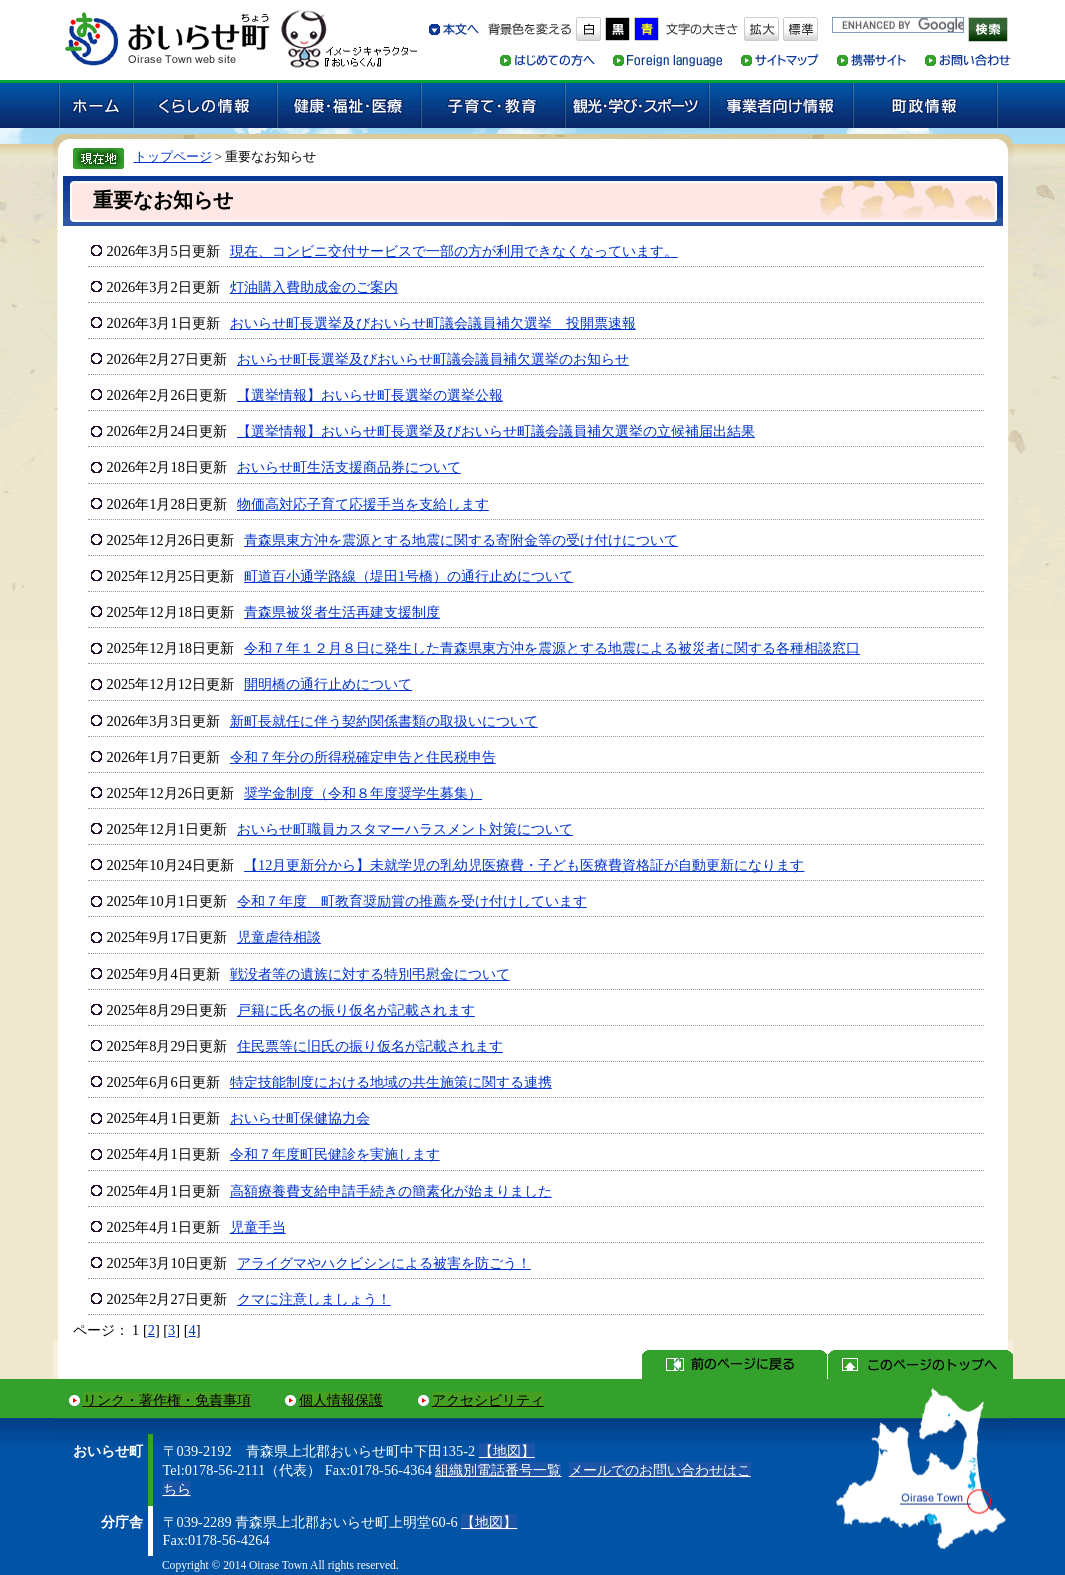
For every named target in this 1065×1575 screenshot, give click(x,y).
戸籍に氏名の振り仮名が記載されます (356, 1010)
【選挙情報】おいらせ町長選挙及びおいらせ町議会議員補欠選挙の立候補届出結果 (496, 431)
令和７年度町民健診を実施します (335, 1154)
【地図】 (507, 1451)
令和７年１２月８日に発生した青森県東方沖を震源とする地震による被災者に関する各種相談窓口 (552, 648)
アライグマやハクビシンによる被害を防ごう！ (384, 1263)
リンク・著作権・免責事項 (167, 1400)
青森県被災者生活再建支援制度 (342, 612)
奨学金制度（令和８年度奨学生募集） (363, 793)
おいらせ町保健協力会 (300, 1118)
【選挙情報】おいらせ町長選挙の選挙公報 (370, 395)
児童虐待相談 (279, 937)
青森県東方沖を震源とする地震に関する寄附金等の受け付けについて (461, 540)
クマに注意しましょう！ (314, 1299)
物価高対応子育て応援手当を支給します (363, 504)
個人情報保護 (341, 1400)
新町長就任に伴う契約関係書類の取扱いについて (384, 721)
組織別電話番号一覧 (498, 1470)
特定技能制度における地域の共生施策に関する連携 (391, 1082)
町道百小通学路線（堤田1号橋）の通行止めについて (408, 576)
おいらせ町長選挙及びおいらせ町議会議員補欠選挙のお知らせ (433, 359)
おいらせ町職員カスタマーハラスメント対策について (405, 829)
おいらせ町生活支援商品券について (349, 467)
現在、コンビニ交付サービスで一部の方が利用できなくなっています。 (454, 251)
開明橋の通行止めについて (328, 684)
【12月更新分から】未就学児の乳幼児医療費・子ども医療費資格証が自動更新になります (524, 865)
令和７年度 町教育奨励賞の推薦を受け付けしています (412, 901)
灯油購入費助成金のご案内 (314, 287)
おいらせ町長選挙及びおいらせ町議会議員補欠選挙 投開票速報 (433, 323)
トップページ (173, 156)
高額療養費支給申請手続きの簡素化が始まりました (391, 1191)
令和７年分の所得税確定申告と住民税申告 (363, 757)
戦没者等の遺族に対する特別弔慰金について (370, 974)
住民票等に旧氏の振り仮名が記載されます (370, 1046)
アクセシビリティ (488, 1400)
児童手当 (258, 1227)
